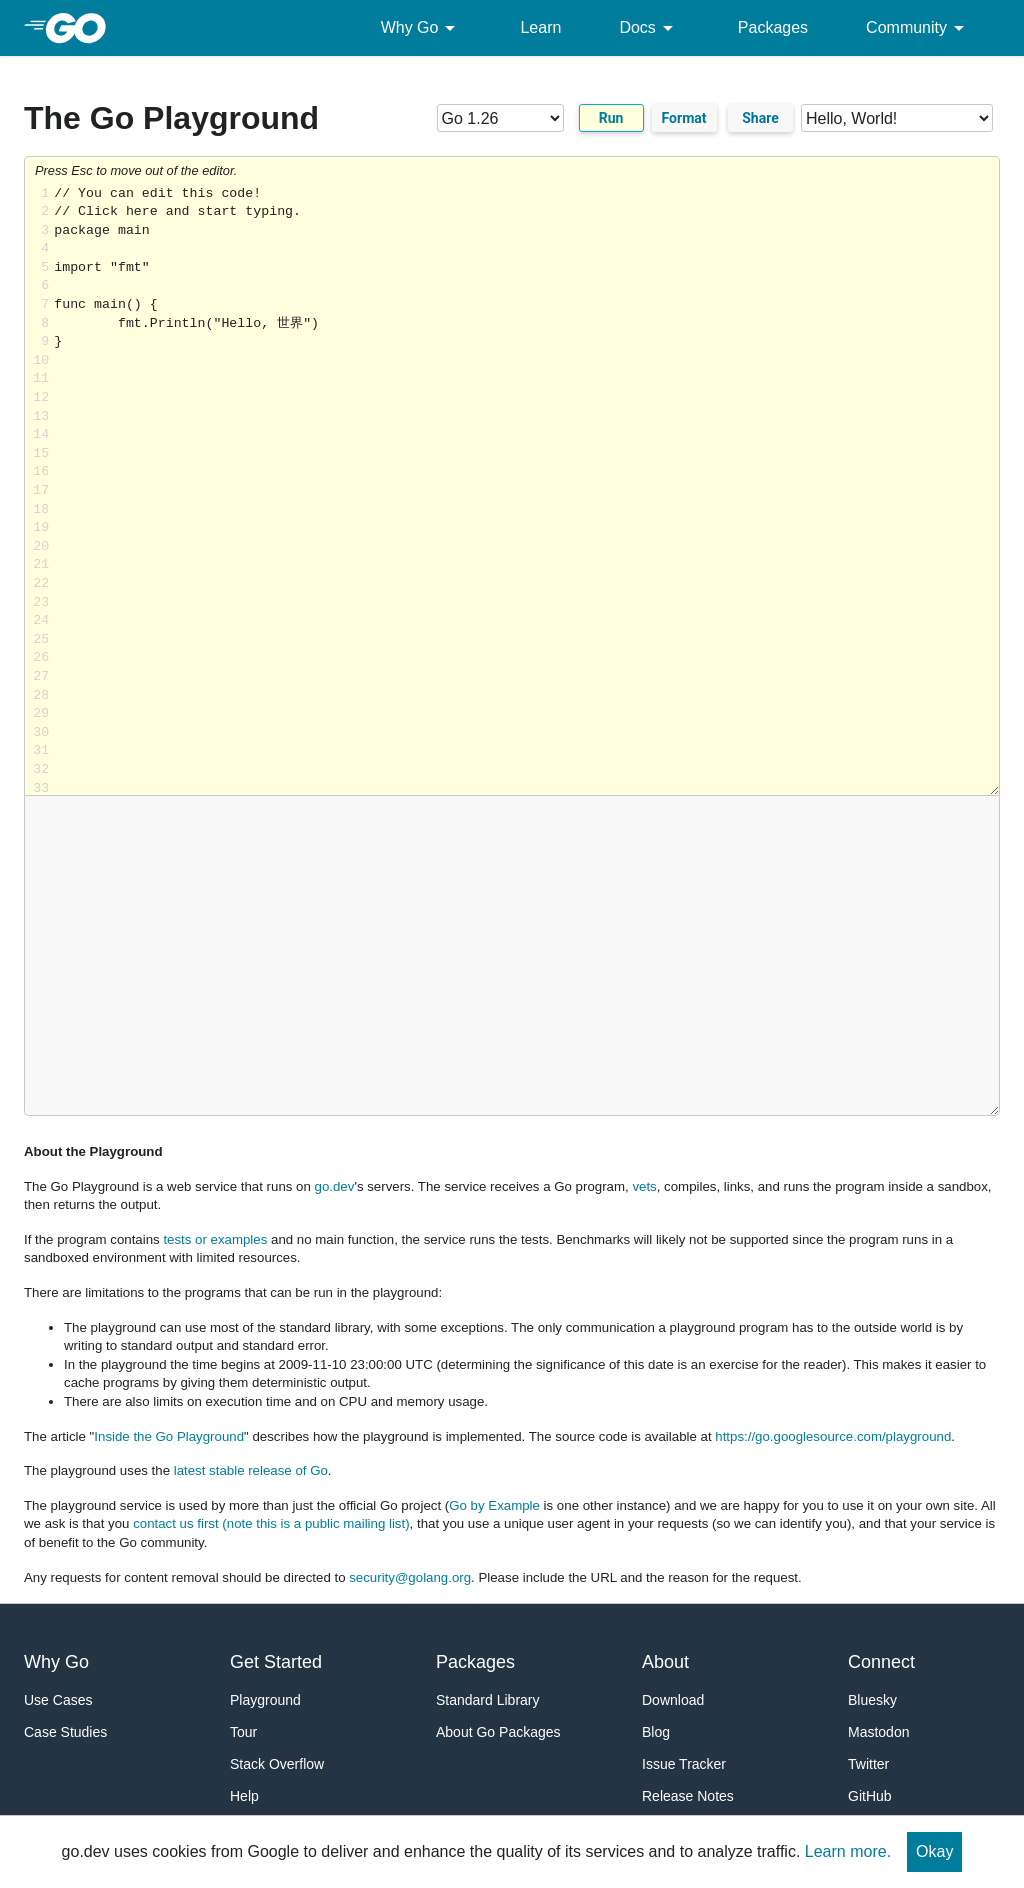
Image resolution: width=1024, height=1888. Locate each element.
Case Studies (65, 1732)
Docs (649, 28)
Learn (540, 27)
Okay (934, 1851)
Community (918, 28)
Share (760, 118)
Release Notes (688, 1796)
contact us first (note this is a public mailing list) (271, 1523)
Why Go (422, 28)
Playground (265, 1700)
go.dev (335, 1186)
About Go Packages (498, 1732)
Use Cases (58, 1700)
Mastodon (878, 1732)
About (665, 1662)
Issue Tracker (684, 1764)
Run (611, 118)
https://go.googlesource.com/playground (833, 1436)
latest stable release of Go (251, 1470)
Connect (881, 1662)
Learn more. (848, 1851)
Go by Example (494, 1505)
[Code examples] (897, 118)
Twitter (868, 1764)
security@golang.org (410, 1577)
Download (673, 1700)
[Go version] (500, 118)
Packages (773, 27)
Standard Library (488, 1700)
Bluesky (872, 1700)
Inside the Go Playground (169, 1436)
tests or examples (215, 1239)
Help (244, 1796)
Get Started (276, 1662)
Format (684, 118)
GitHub (870, 1796)
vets (644, 1186)
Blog (656, 1732)
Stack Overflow (277, 1764)
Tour (243, 1732)
